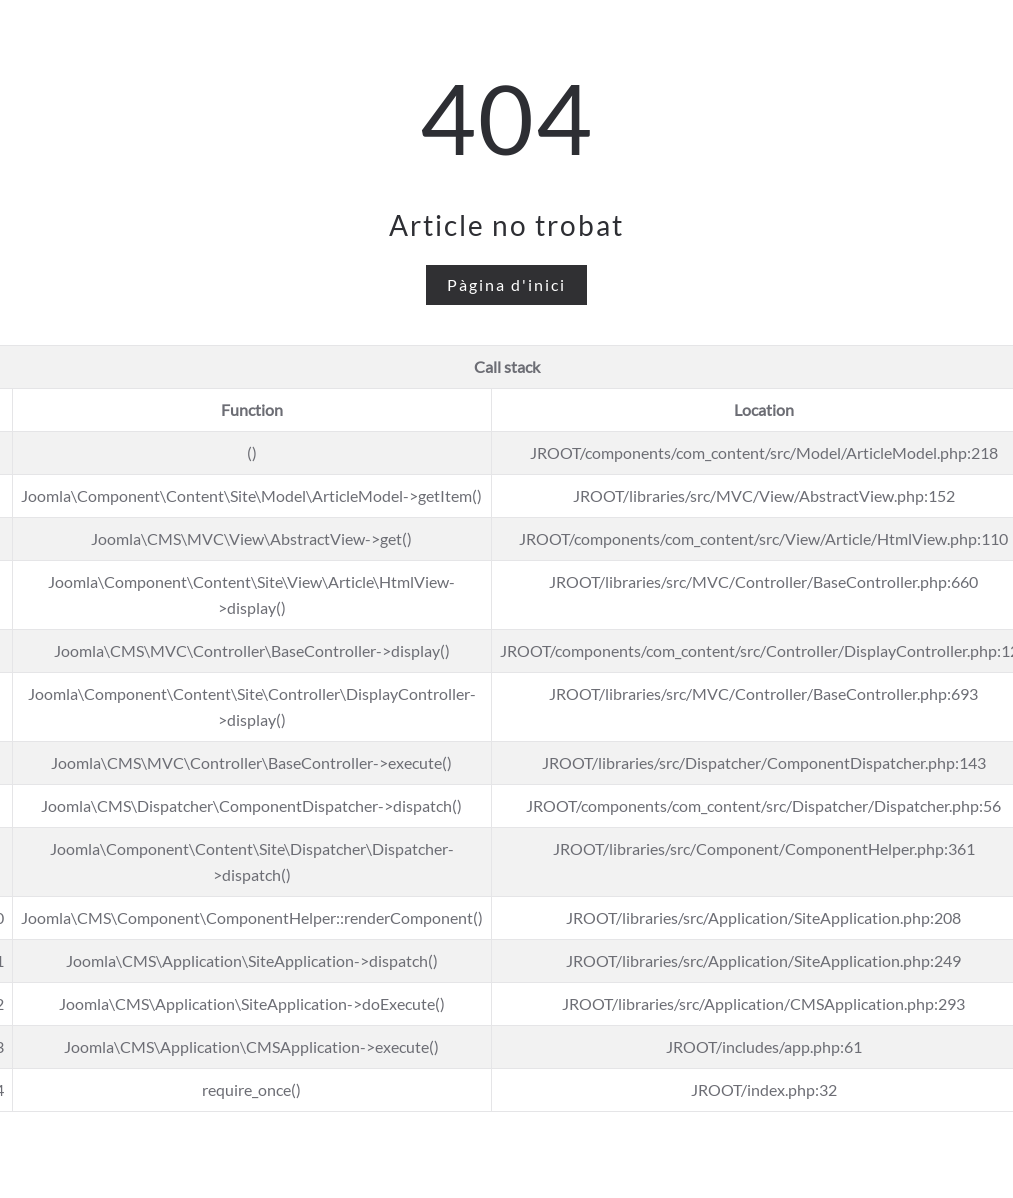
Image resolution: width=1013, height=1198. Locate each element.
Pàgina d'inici (506, 284)
